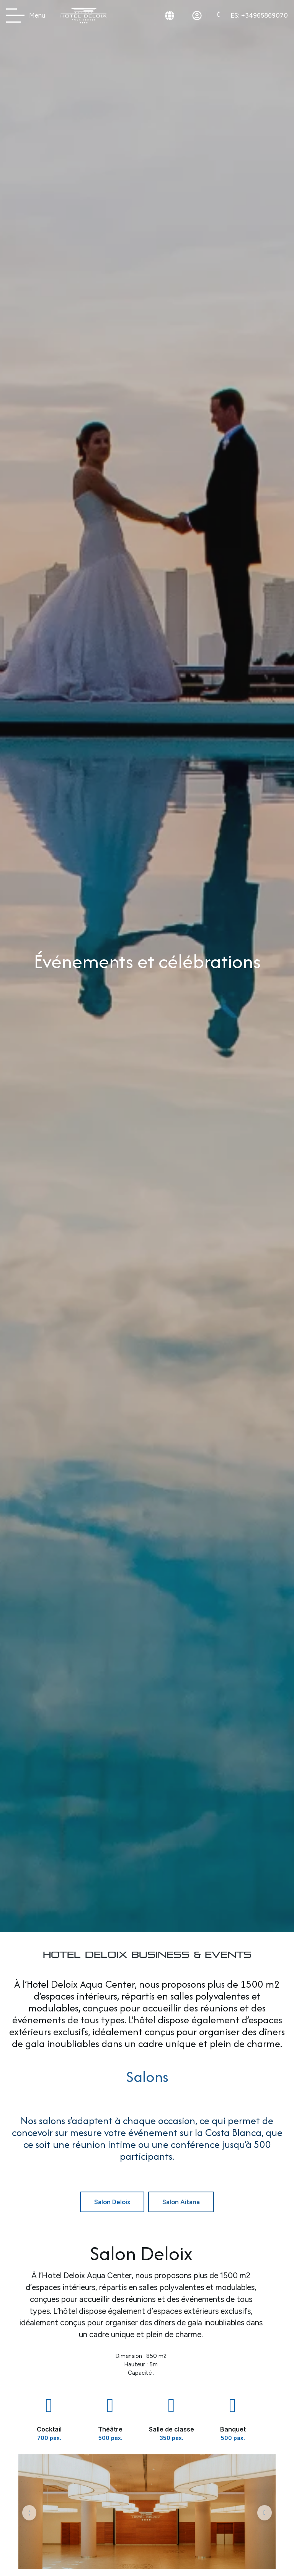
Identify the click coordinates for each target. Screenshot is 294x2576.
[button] (29, 2512)
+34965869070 (259, 15)
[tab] (112, 2202)
